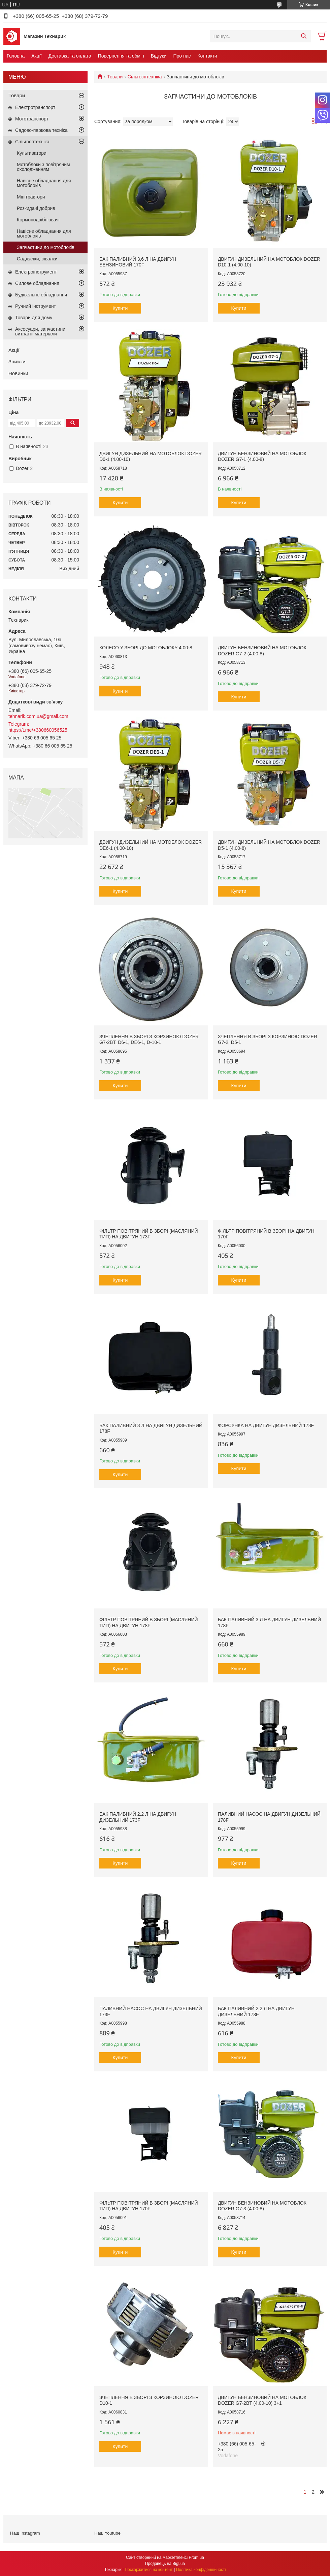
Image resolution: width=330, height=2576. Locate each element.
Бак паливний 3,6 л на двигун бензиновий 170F (137, 262)
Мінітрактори (31, 196)
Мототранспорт (31, 118)
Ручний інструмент (35, 306)
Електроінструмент (36, 272)
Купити (120, 308)
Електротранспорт (35, 107)
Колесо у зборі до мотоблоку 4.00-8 (145, 647)
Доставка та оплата (69, 56)
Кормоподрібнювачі (38, 219)
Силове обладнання (37, 283)
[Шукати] (303, 36)
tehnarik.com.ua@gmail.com (38, 716)
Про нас (182, 56)
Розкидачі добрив (36, 208)
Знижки (17, 361)
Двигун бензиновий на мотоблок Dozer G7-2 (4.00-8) (262, 650)
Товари (115, 76)
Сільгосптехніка (145, 76)
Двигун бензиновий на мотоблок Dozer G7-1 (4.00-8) (262, 456)
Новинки (18, 373)
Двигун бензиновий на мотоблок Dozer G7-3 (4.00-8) (262, 2206)
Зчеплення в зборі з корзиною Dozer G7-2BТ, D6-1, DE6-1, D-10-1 (149, 1039)
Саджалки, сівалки (37, 258)
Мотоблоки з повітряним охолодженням (43, 167)
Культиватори (31, 153)
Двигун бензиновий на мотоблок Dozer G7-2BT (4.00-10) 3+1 (262, 2400)
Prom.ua (196, 2557)
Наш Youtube (107, 2533)
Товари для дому (33, 317)
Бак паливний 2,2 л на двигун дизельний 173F (137, 1817)
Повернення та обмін (121, 56)
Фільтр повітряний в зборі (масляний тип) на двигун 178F (148, 1622)
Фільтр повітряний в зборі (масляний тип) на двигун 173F (148, 1234)
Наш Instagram (25, 2533)
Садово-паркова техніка (41, 130)
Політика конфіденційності (201, 2569)
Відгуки (159, 56)
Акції (36, 56)
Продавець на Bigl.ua (165, 2563)
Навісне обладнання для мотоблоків (44, 183)
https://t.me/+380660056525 (37, 730)
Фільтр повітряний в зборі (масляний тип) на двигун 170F (148, 2206)
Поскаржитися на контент (148, 2569)
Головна (16, 56)
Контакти (207, 56)
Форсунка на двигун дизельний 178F (266, 1425)
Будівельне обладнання (41, 294)
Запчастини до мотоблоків (45, 247)
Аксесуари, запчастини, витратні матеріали (41, 331)
